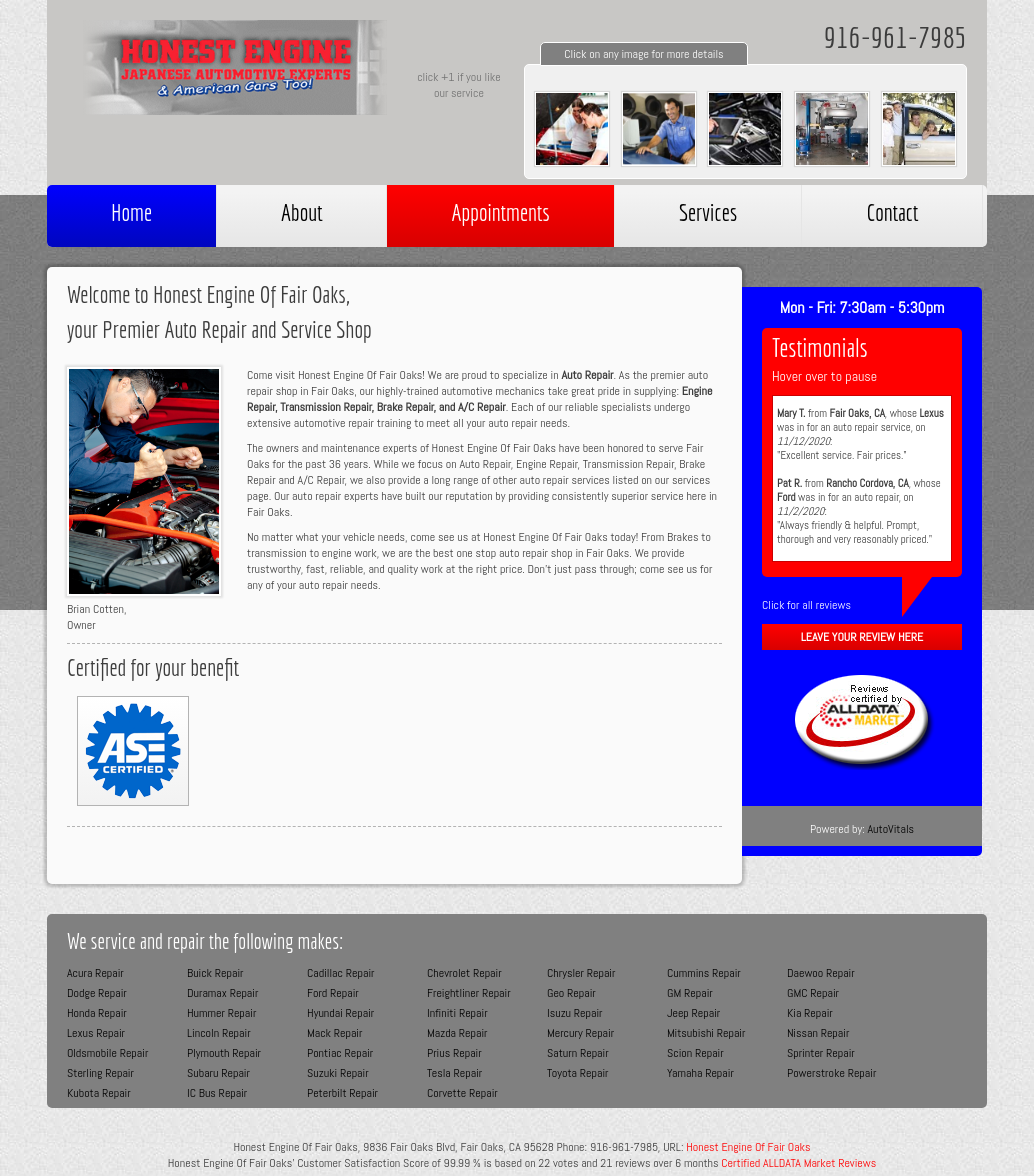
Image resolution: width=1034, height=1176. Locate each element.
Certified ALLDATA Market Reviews (798, 1163)
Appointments (500, 212)
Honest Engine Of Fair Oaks (748, 1147)
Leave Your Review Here (862, 637)
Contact (892, 212)
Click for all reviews (806, 605)
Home (131, 212)
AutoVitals (890, 829)
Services (708, 212)
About (301, 212)
